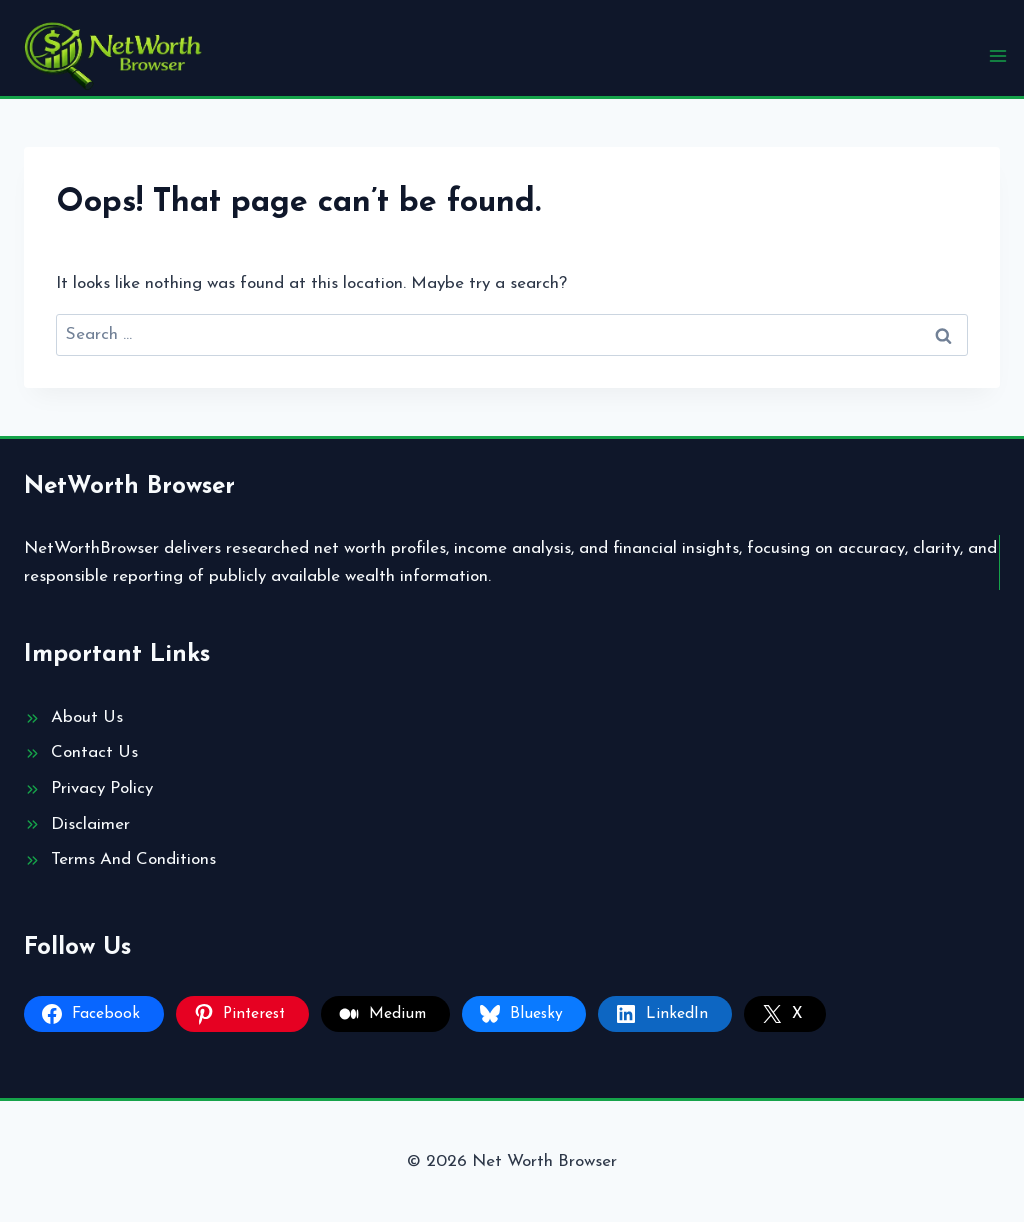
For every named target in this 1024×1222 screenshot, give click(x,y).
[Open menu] (997, 55)
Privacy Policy (102, 788)
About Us (87, 717)
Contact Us (94, 752)
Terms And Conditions (133, 859)
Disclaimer (90, 824)
